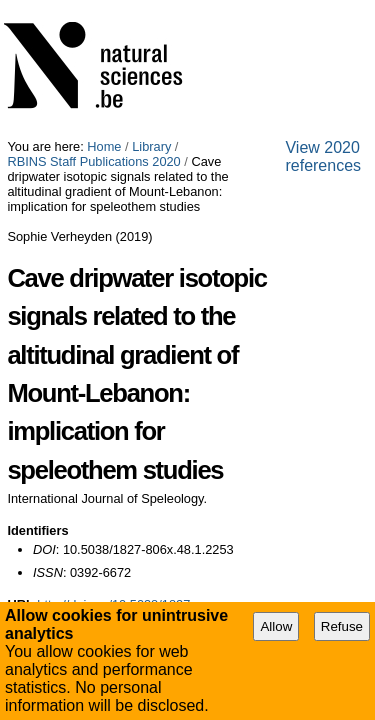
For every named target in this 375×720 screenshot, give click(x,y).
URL (20, 358)
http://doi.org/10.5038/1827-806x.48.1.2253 (159, 358)
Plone (287, 463)
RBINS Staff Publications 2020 (268, 7)
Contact (225, 463)
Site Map (80, 463)
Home (104, 7)
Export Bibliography (88, 403)
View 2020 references (81, 446)
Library (151, 7)
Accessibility (155, 463)
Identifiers (37, 284)
